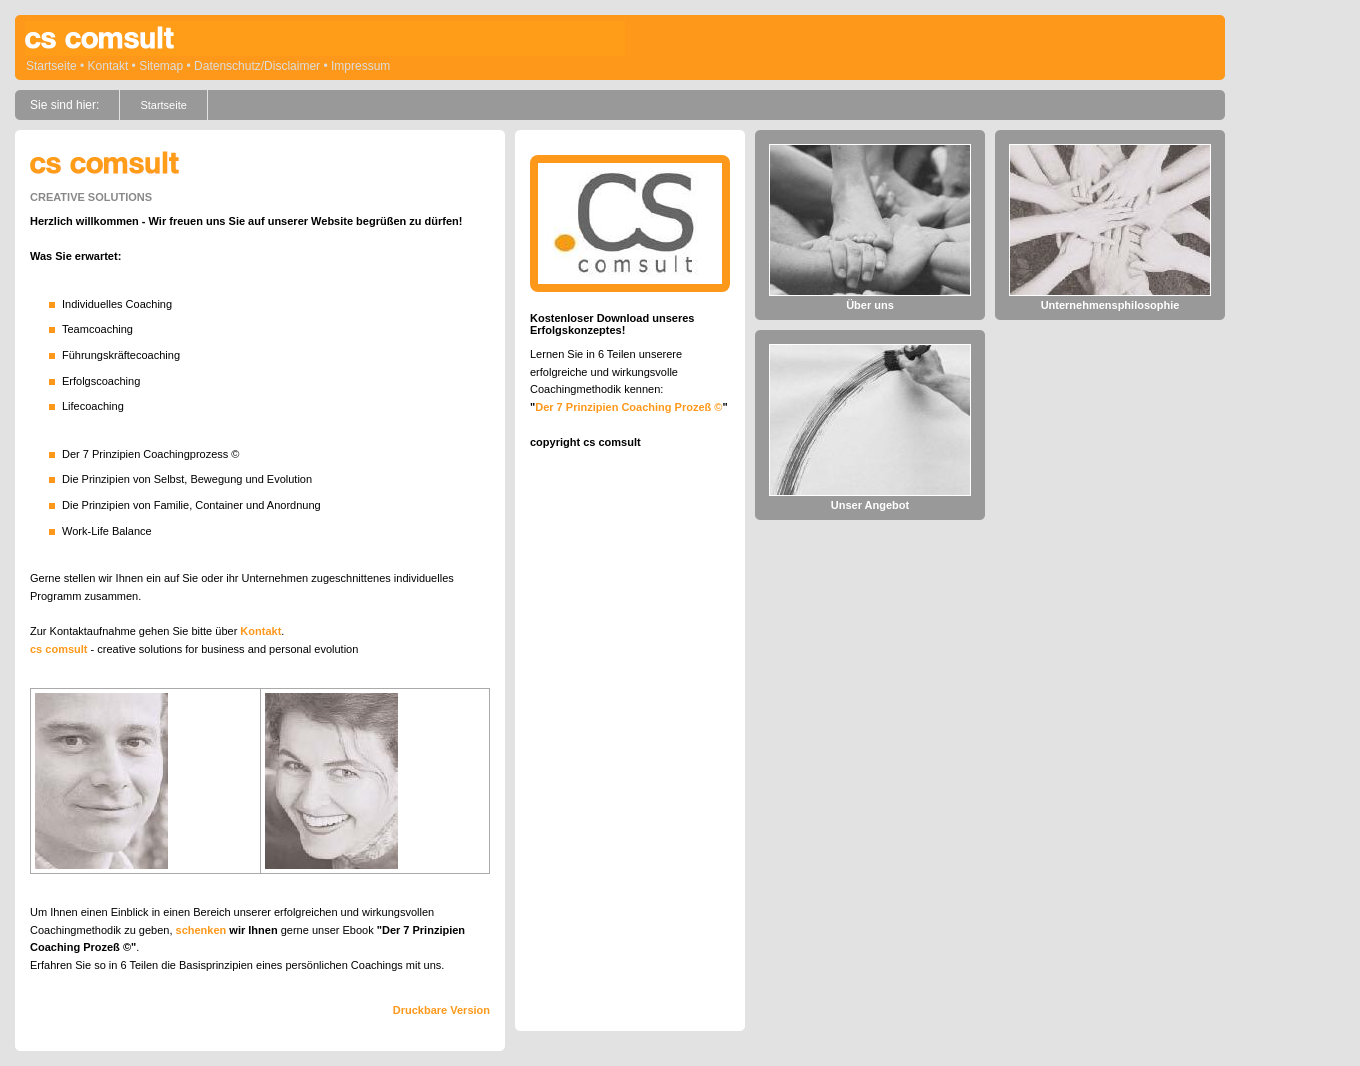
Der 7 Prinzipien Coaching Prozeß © (628, 407)
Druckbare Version (441, 1010)
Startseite (51, 66)
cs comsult (58, 649)
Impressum (360, 66)
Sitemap (161, 66)
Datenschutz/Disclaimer (257, 66)
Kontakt (108, 66)
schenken (201, 930)
